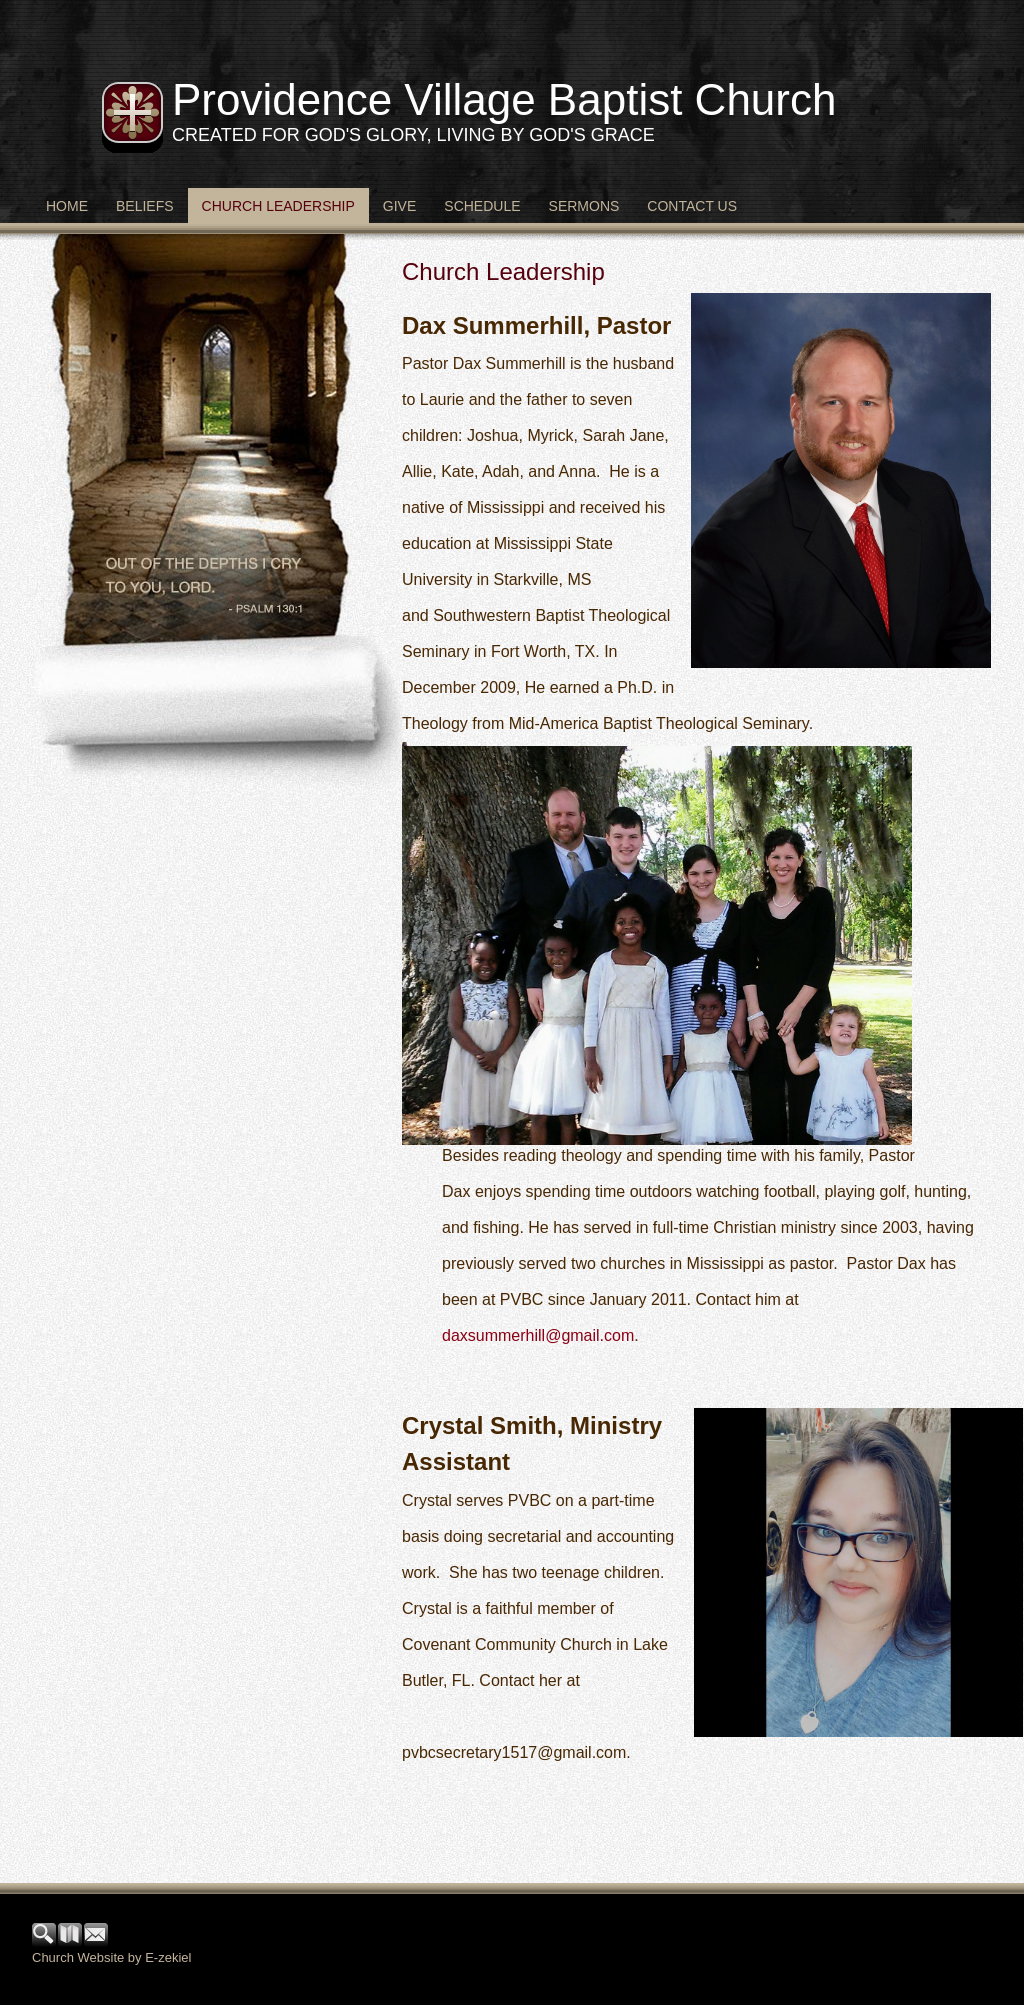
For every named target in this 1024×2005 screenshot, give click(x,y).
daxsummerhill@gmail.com (538, 1335)
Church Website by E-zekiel (111, 1957)
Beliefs (145, 206)
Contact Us (692, 206)
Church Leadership (278, 206)
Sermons (584, 206)
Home (67, 206)
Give (399, 206)
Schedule (482, 206)
